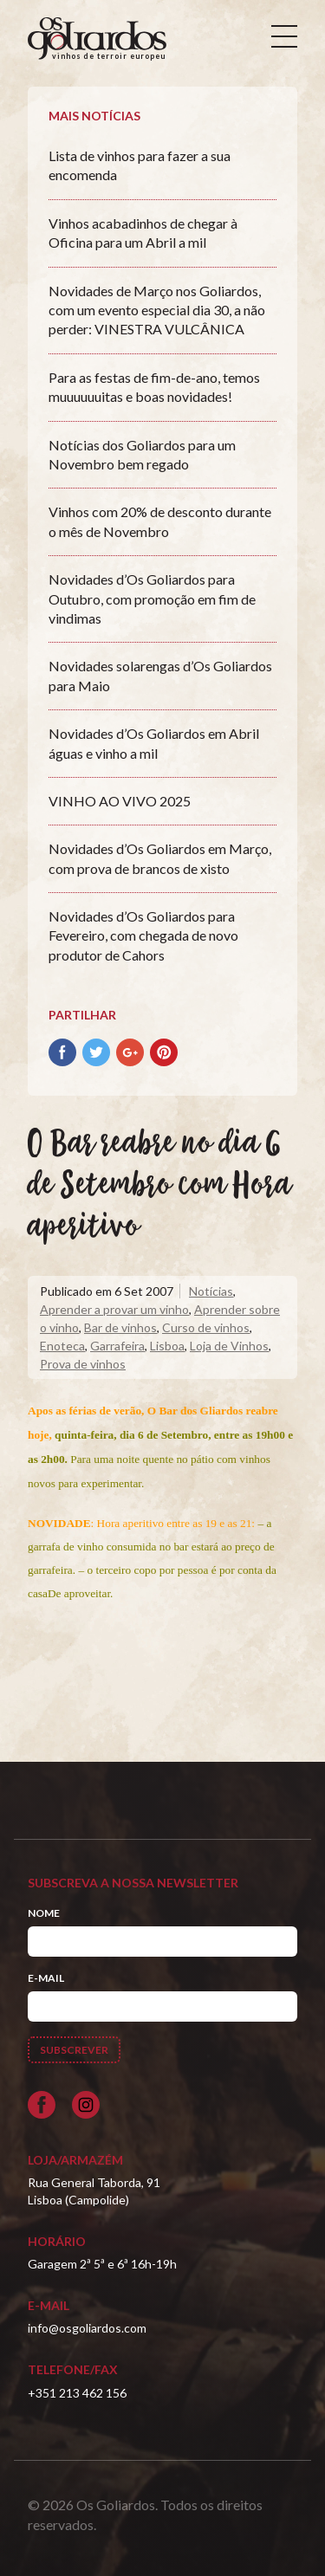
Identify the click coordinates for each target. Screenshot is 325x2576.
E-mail (46, 1977)
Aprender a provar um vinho (114, 1309)
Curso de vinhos (206, 1327)
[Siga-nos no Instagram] (86, 2105)
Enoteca (62, 1345)
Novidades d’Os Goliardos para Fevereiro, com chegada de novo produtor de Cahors (143, 935)
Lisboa (167, 1345)
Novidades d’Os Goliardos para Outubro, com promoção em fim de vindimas (152, 598)
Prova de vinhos (83, 1363)
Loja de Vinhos (229, 1345)
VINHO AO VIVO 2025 (120, 801)
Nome (44, 1912)
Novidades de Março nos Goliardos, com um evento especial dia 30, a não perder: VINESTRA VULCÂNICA (157, 310)
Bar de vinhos (120, 1327)
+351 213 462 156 (77, 2392)
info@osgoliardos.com (87, 2327)
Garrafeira (117, 1345)
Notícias (211, 1291)
